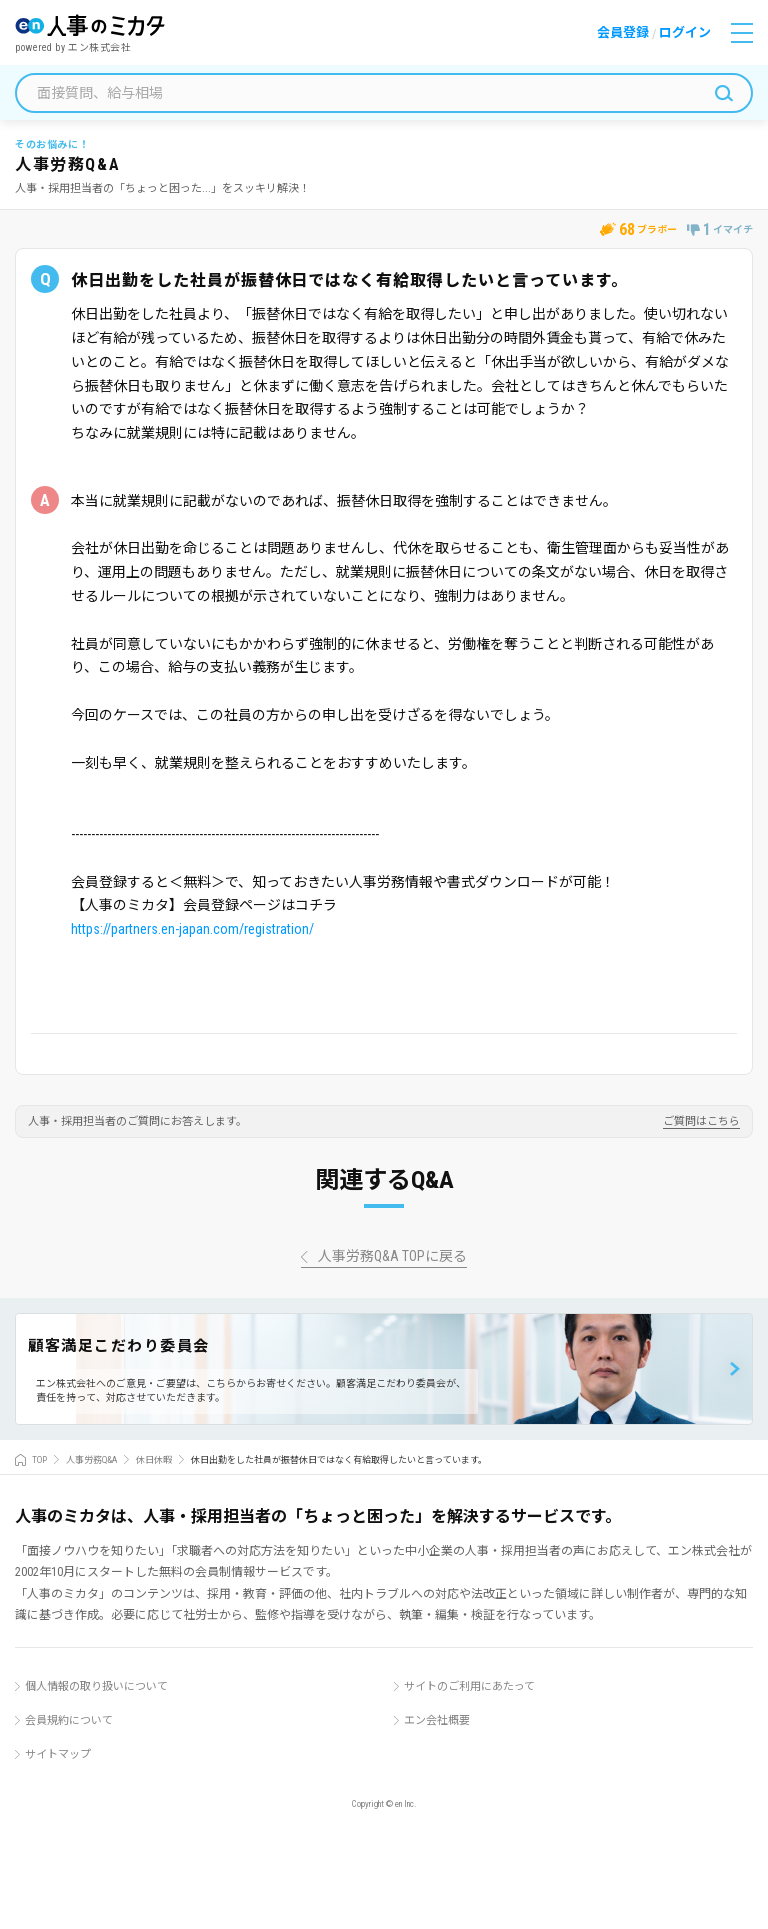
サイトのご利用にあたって (469, 1686)
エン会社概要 (437, 1720)
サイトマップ (58, 1754)
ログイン (685, 32)
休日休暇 (154, 1460)
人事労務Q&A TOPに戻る (392, 1256)
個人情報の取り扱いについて (96, 1686)
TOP (39, 1460)
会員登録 (623, 32)
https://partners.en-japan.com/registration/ (192, 929)
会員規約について (69, 1720)
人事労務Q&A (91, 1460)
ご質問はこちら (701, 1122)
